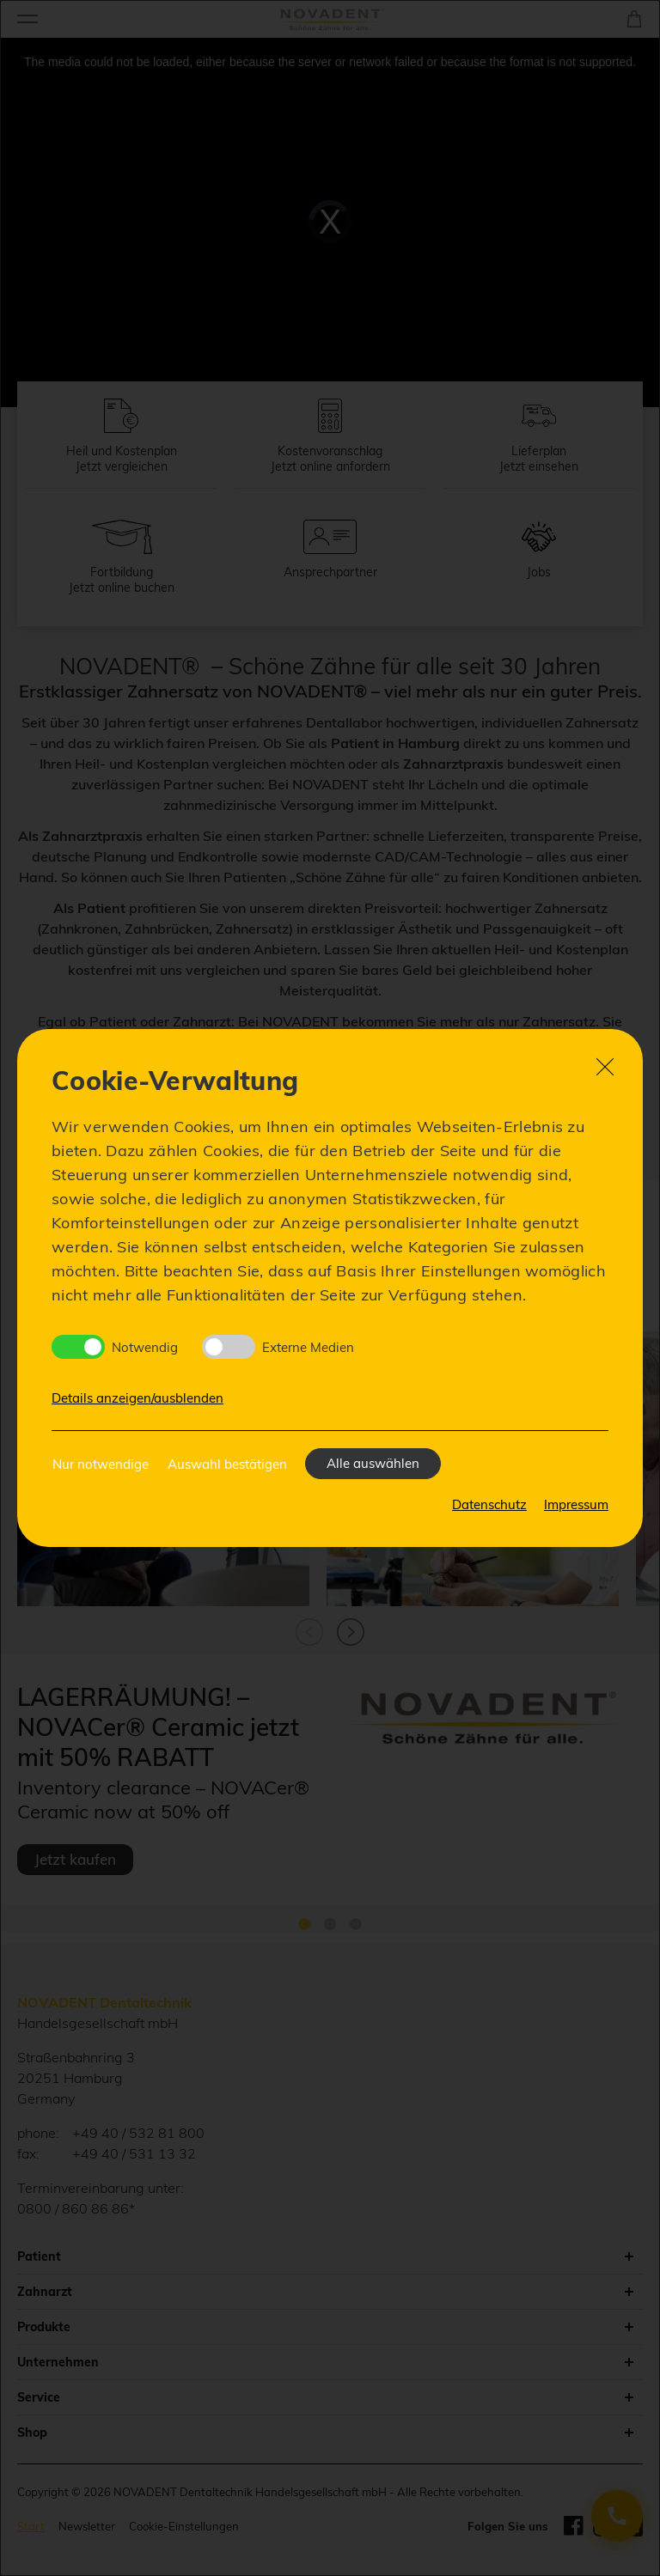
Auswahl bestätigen (227, 1464)
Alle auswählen (373, 1463)
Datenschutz (489, 1504)
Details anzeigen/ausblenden (137, 1398)
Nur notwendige (100, 1464)
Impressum (576, 1504)
